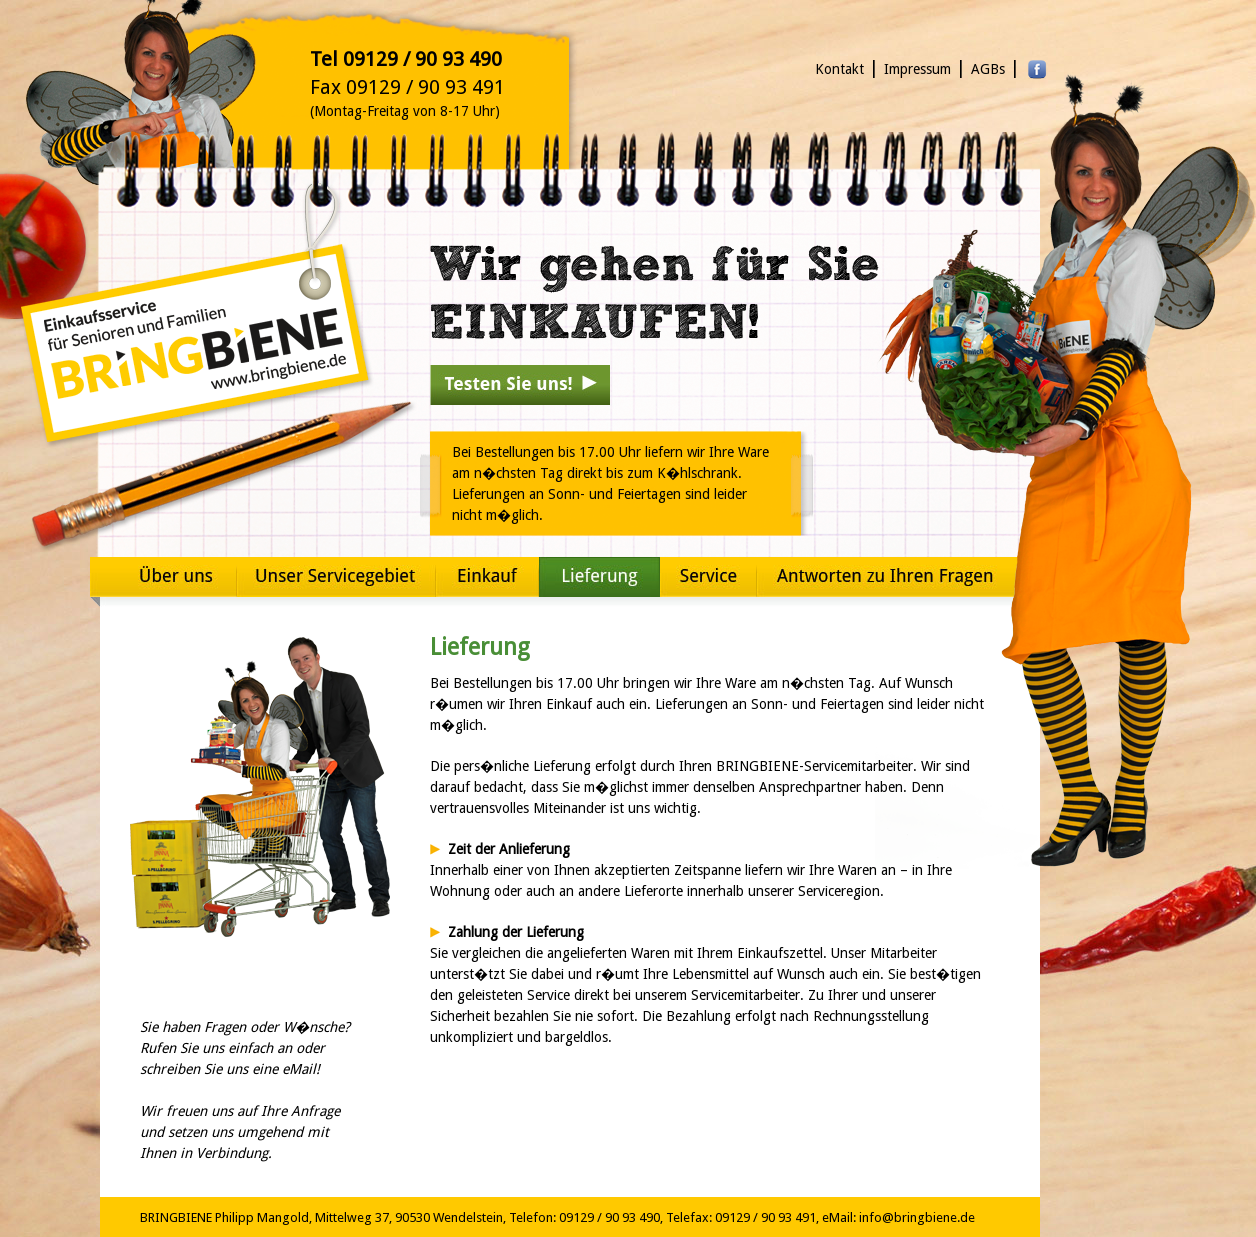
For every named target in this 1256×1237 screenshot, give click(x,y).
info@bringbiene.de (917, 1217)
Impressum (917, 69)
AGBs (988, 69)
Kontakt (839, 69)
